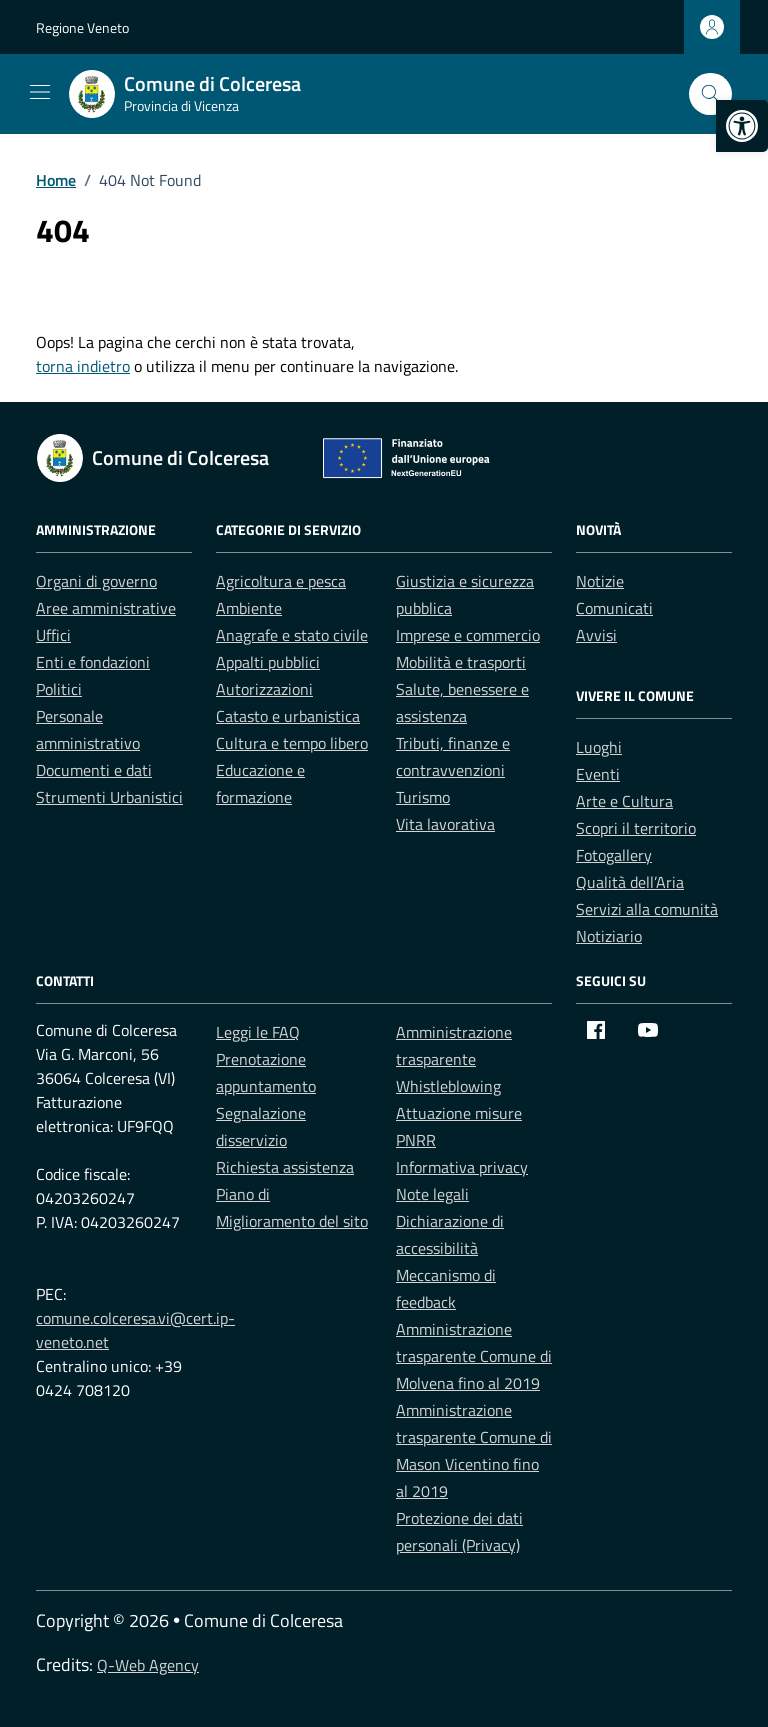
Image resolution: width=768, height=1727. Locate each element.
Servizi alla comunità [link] (647, 909)
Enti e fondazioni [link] (93, 662)
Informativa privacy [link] (462, 1167)
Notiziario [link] (609, 936)
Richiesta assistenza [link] (285, 1167)
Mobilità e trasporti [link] (461, 662)
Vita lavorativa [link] (445, 824)
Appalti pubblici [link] (268, 662)
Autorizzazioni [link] (264, 689)
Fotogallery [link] (614, 855)
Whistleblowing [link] (448, 1086)
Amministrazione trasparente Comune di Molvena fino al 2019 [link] (474, 1356)
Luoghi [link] (599, 747)
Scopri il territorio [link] (636, 828)
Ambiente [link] (249, 608)
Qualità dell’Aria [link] (630, 882)
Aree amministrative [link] (106, 608)
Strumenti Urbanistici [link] (109, 797)
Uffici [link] (53, 635)
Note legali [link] (432, 1194)
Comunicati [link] (614, 608)
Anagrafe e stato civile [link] (292, 635)
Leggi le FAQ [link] (258, 1032)
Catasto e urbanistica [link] (288, 716)
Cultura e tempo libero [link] (292, 743)
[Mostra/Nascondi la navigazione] (40, 92)
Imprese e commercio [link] (468, 635)
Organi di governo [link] (96, 581)
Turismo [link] (423, 797)
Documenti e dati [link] (94, 770)
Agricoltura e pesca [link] (281, 581)
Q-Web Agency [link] (148, 1665)
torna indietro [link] (83, 366)
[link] (742, 126)
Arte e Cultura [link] (624, 801)
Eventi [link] (598, 774)
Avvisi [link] (596, 635)
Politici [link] (59, 689)
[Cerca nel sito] (710, 94)
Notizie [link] (600, 581)
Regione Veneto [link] (82, 27)
